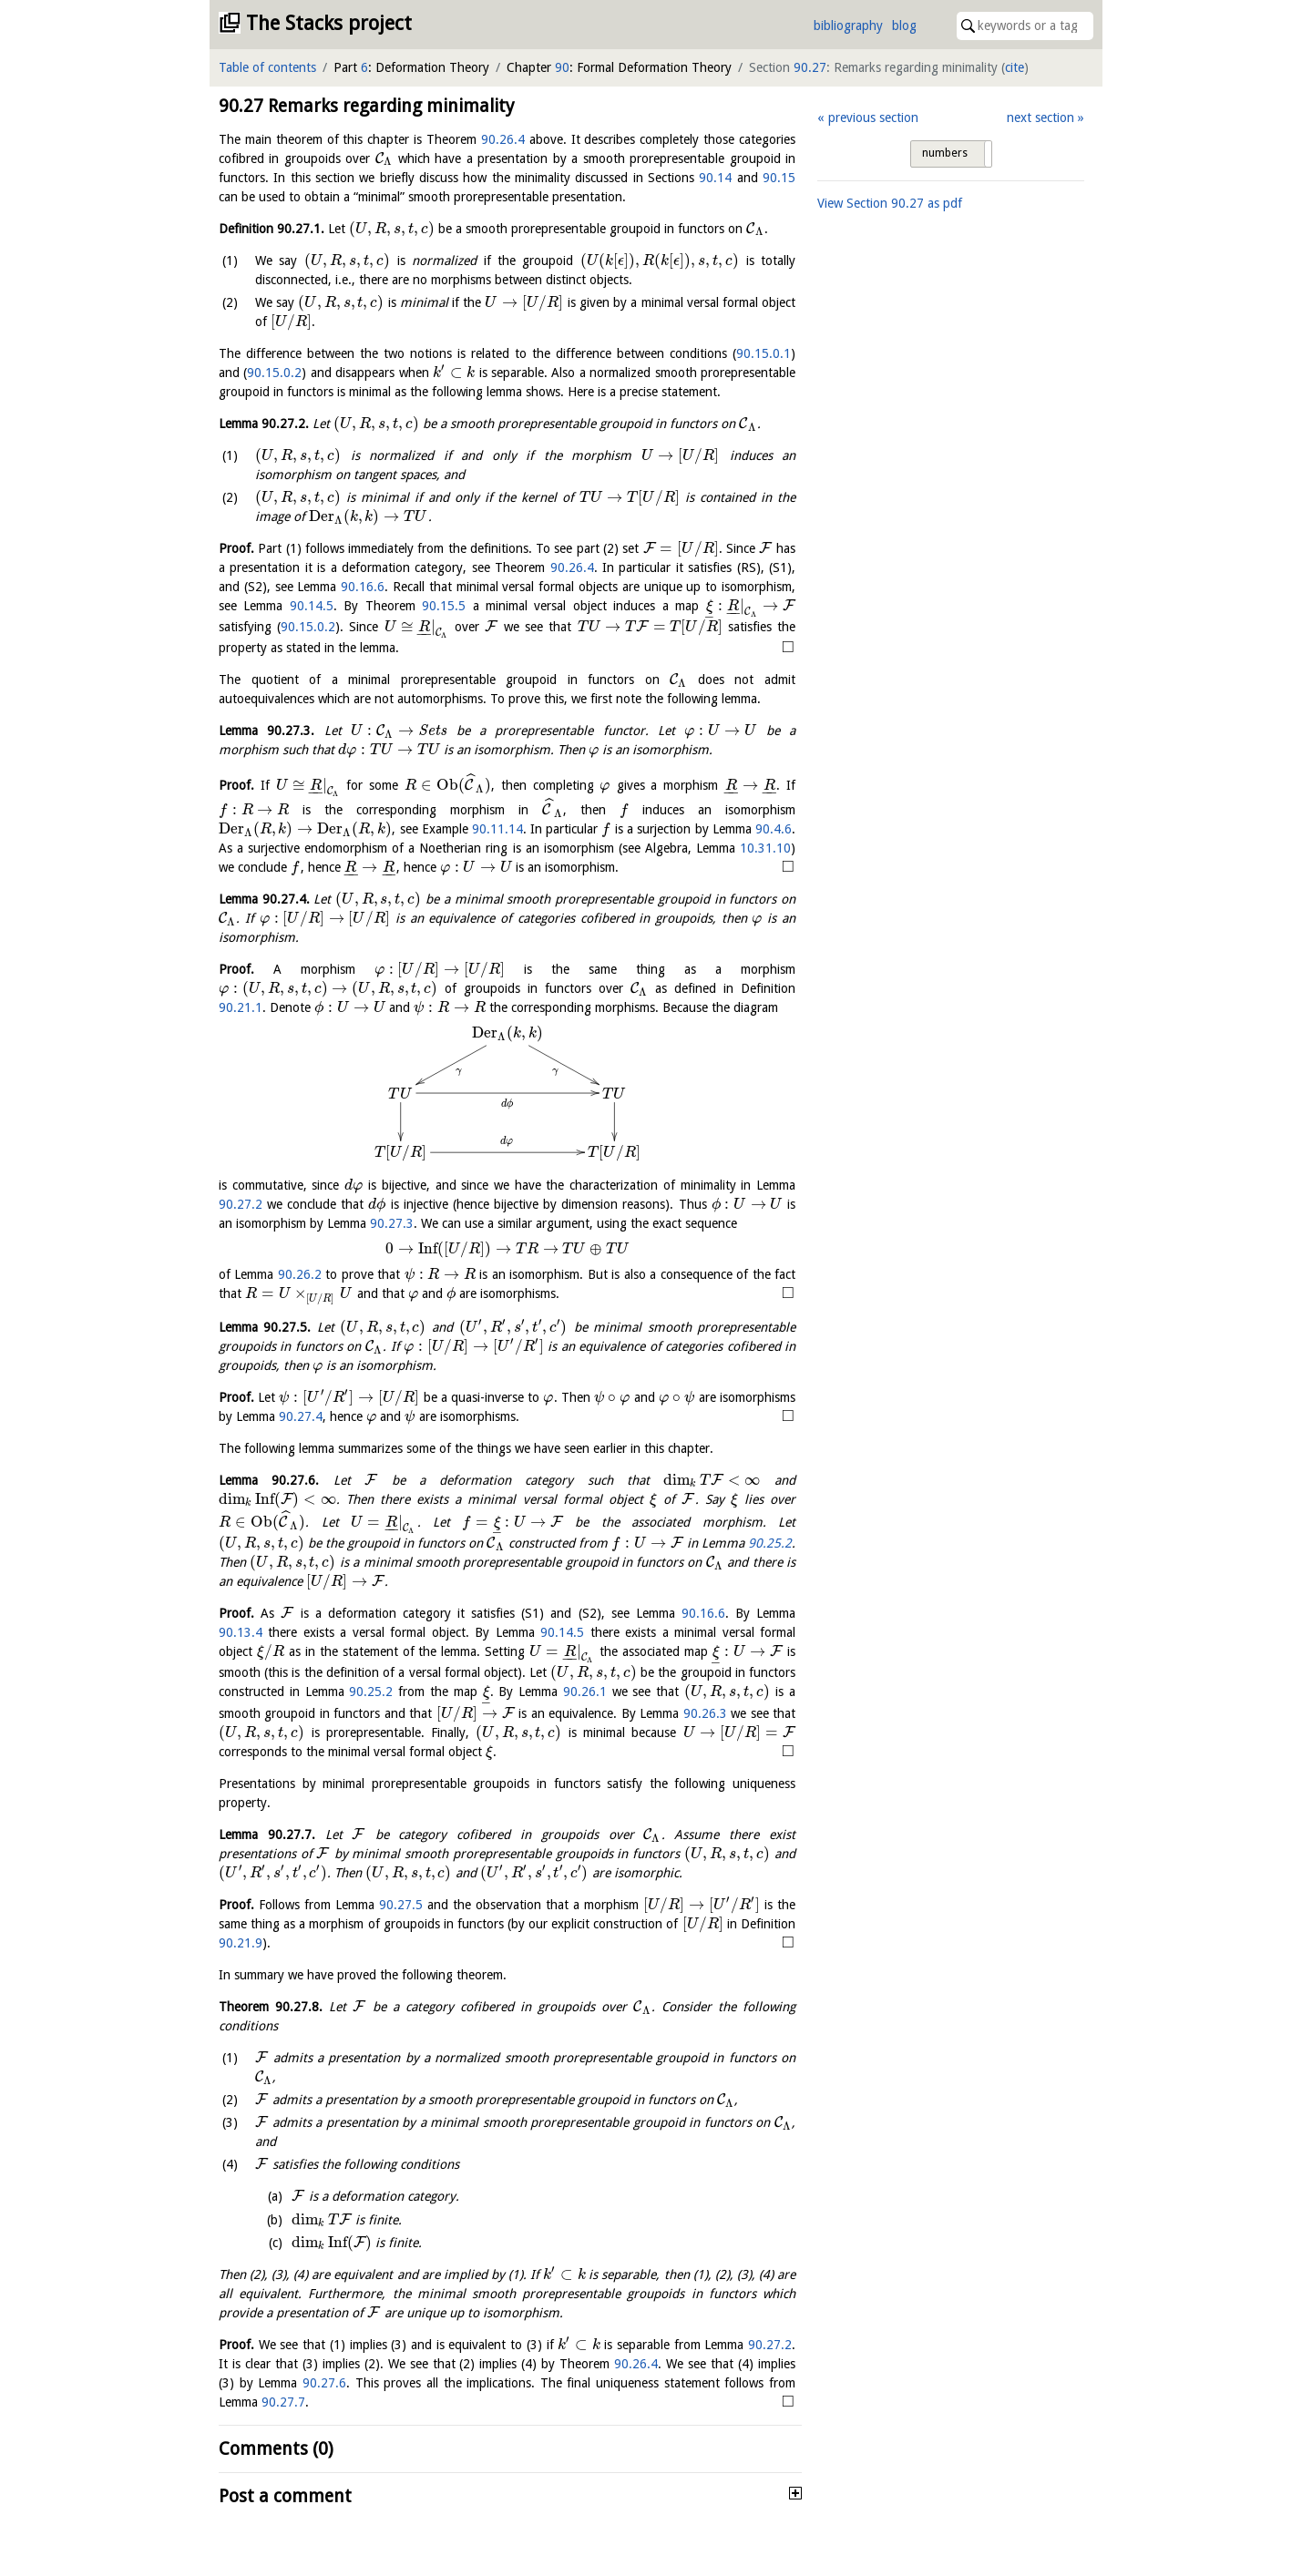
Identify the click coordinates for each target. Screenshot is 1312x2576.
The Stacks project (329, 23)
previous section (873, 117)
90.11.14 (497, 829)
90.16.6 (362, 586)
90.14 (715, 177)
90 (562, 67)
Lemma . (264, 423)
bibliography (848, 25)
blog (904, 25)
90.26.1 (585, 1691)
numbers (945, 153)
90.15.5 (444, 605)
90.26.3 (705, 1713)
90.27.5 (401, 1904)
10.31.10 (765, 848)
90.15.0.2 (274, 372)
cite (1014, 67)
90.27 (810, 67)
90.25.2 (770, 1543)
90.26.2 (300, 1274)
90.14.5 (311, 605)
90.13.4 (240, 1632)
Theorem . (271, 2006)
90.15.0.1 (763, 353)
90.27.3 (392, 1223)
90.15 (779, 177)
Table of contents (267, 67)
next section (1040, 117)
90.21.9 (240, 1943)
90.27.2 (240, 1204)
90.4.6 (773, 829)
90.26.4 (503, 139)
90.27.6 (324, 2383)
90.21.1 (240, 1007)
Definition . (271, 228)
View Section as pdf (889, 203)
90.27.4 (301, 1416)
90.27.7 (283, 2402)
